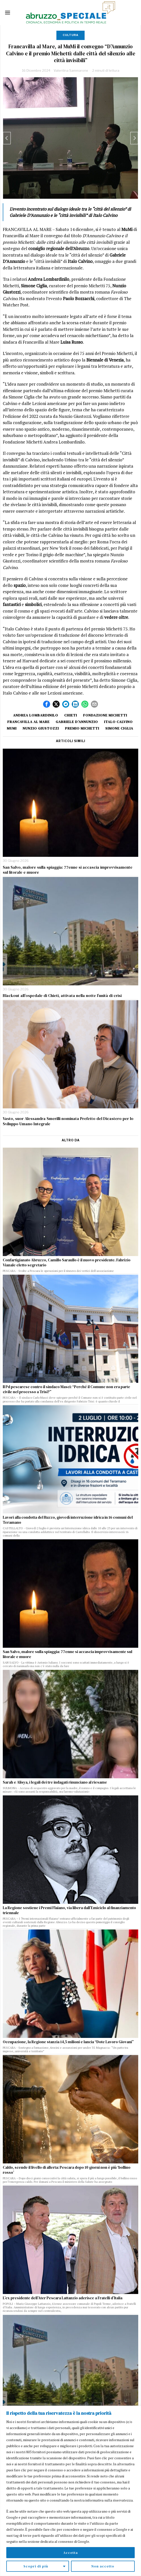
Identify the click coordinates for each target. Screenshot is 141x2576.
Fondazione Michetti (105, 715)
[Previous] (7, 138)
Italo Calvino (118, 721)
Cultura (70, 35)
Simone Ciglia (119, 728)
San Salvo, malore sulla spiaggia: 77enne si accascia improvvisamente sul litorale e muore (67, 870)
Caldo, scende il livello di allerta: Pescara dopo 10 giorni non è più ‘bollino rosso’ (66, 2170)
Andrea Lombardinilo (35, 715)
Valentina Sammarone (71, 70)
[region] (70, 2491)
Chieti (70, 715)
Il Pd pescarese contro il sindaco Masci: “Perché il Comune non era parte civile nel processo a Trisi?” (66, 1389)
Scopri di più (35, 2566)
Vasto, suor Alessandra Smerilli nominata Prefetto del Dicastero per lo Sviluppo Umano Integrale (68, 1121)
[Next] (134, 138)
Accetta (70, 2552)
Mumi (12, 728)
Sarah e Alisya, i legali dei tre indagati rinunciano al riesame (55, 1782)
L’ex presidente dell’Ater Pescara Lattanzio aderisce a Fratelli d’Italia (62, 2298)
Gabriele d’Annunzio (77, 721)
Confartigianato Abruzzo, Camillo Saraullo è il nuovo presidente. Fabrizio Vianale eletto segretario (66, 1263)
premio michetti (82, 728)
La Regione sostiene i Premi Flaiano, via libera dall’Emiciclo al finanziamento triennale (69, 1910)
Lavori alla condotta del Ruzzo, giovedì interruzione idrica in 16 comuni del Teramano (68, 1520)
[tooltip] (46, 704)
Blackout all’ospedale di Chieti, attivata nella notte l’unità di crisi (67, 995)
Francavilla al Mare (28, 721)
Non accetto (102, 2566)
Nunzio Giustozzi (41, 728)
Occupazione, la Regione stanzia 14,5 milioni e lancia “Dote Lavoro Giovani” (68, 2041)
